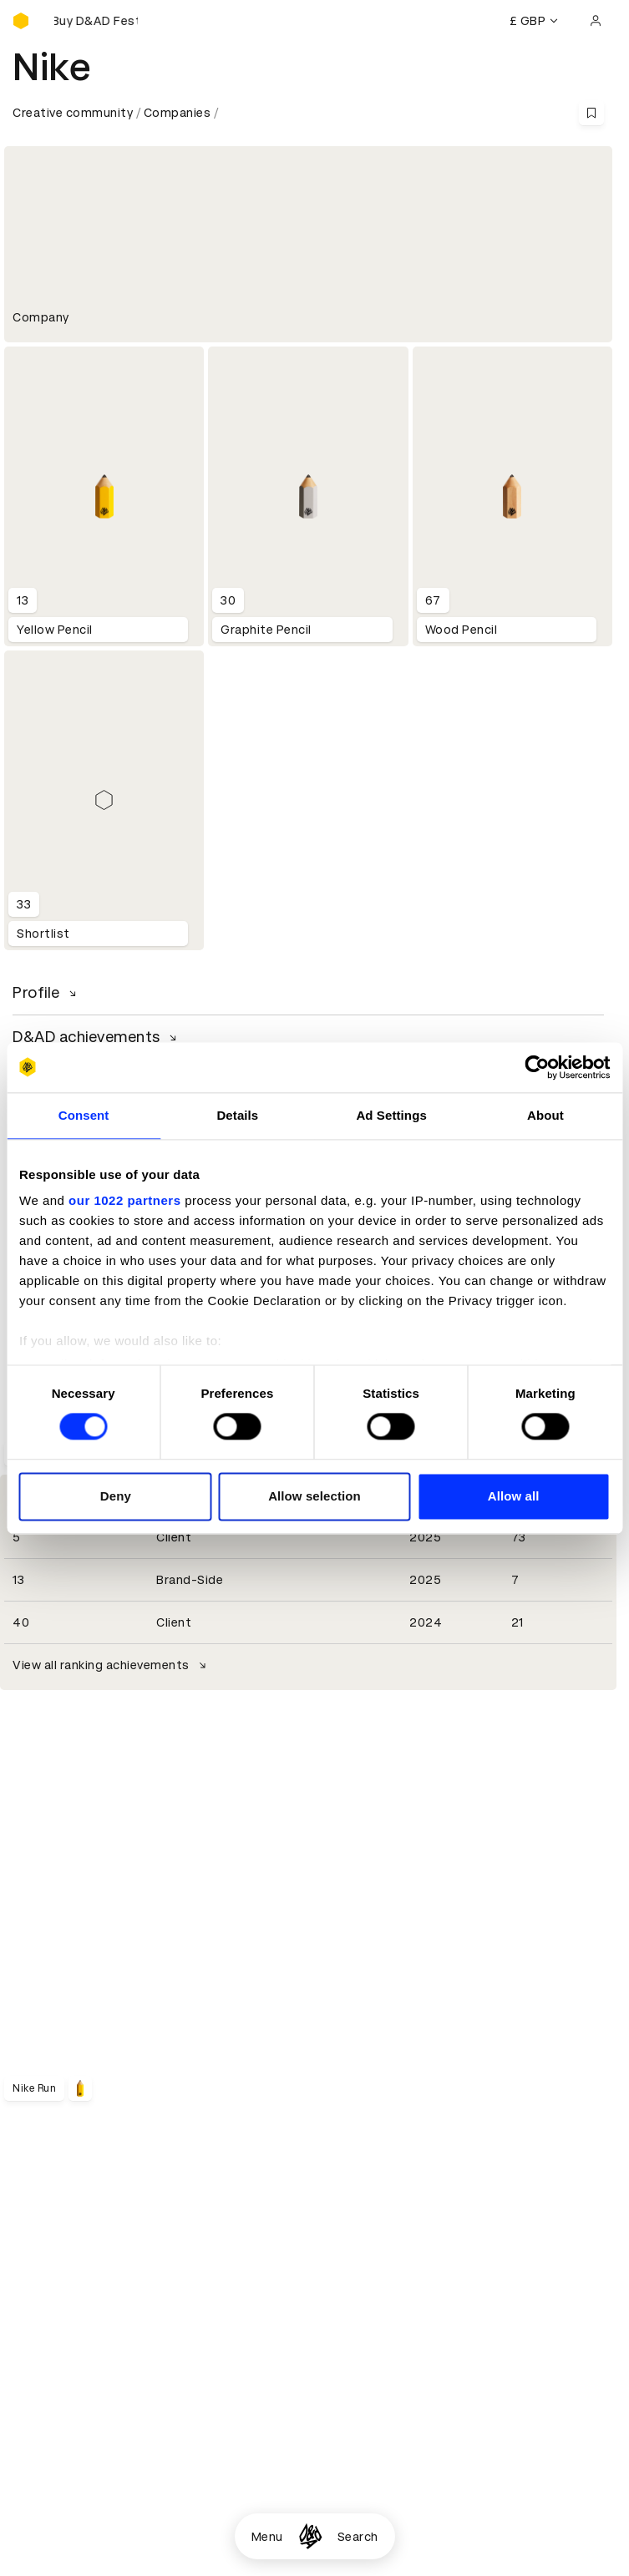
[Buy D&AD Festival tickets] (96, 21)
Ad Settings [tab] (391, 1115)
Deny (115, 1496)
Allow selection (314, 1496)
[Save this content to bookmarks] (591, 112)
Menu (267, 2536)
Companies (177, 112)
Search (357, 2536)
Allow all (514, 1496)
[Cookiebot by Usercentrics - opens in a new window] (537, 1067)
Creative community (73, 112)
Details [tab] (237, 1115)
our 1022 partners (124, 1200)
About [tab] (545, 1115)
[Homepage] (310, 2536)
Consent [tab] (83, 1115)
